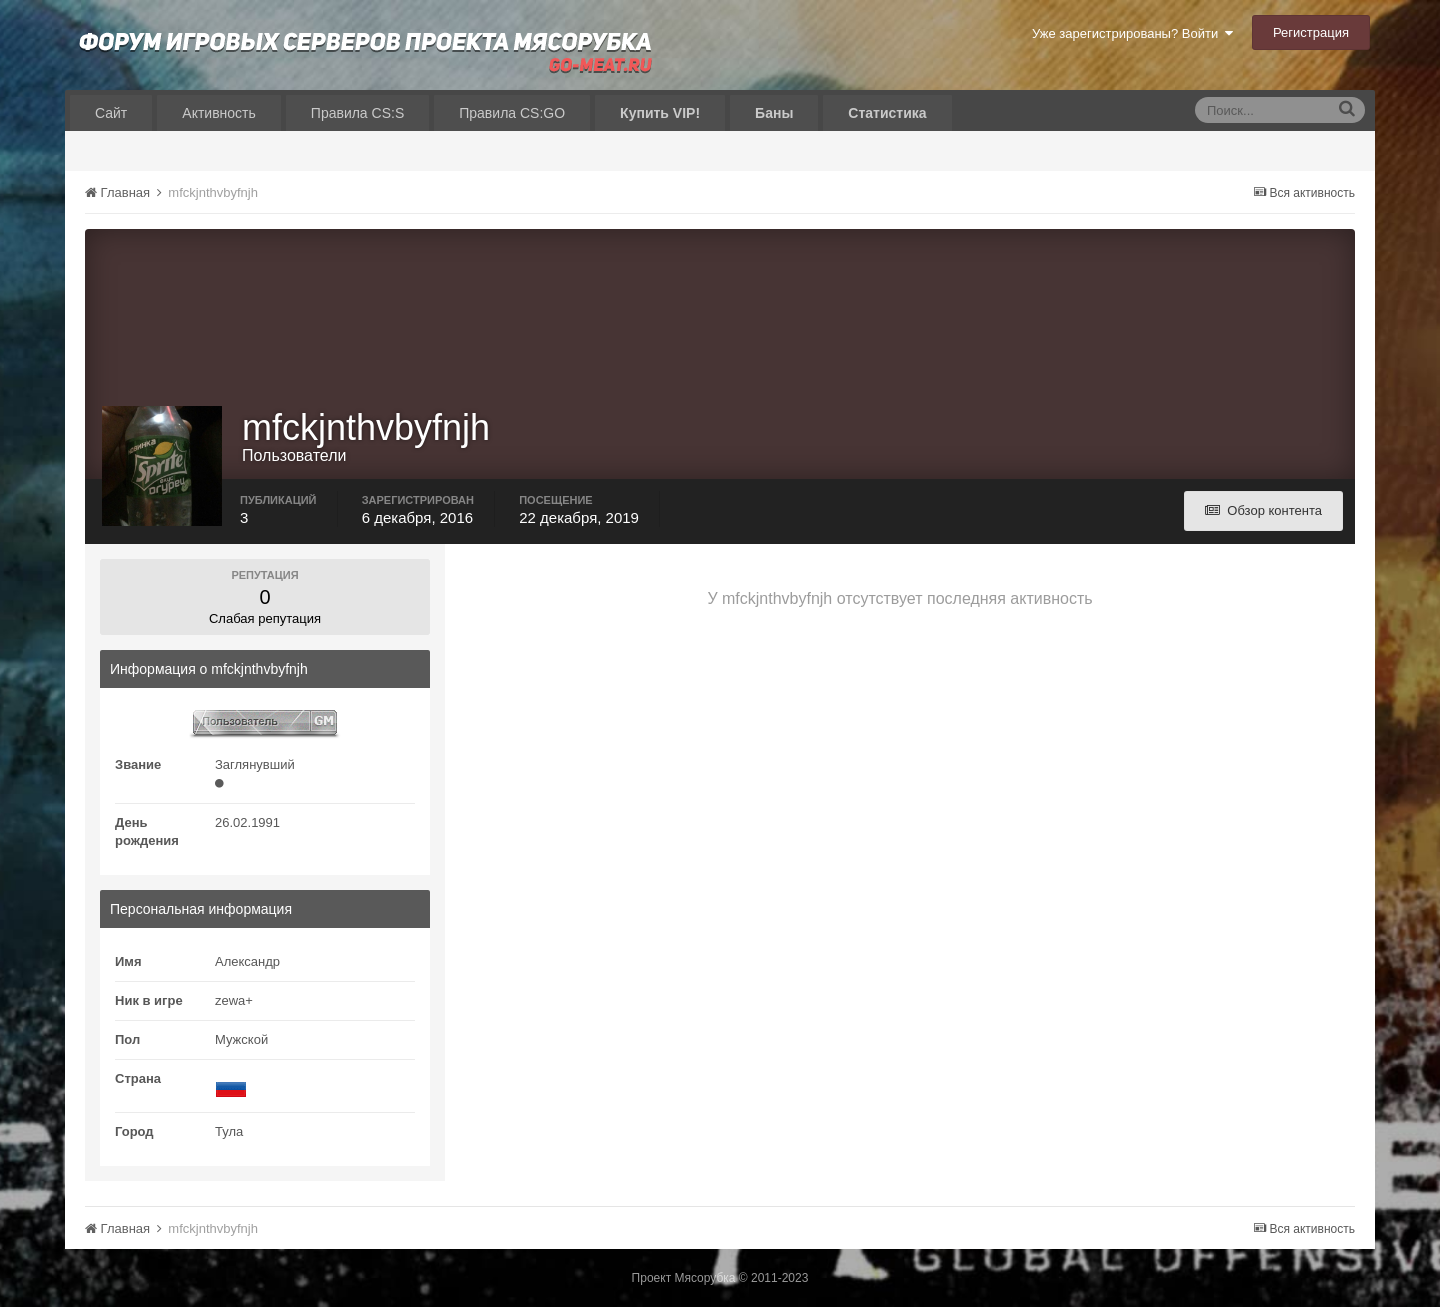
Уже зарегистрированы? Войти (1132, 33)
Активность (219, 113)
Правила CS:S (357, 113)
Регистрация (1311, 32)
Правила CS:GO (512, 113)
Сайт (111, 113)
